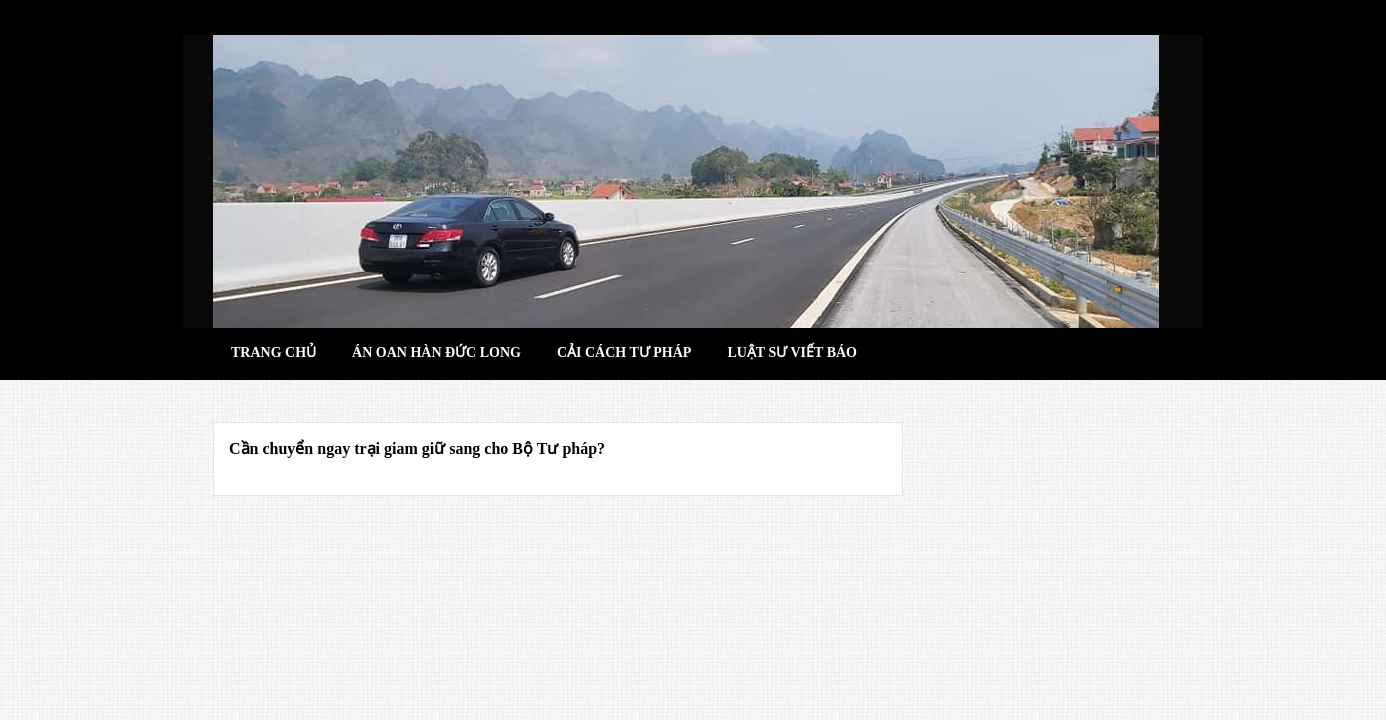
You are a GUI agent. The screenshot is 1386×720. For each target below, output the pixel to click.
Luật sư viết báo (792, 352)
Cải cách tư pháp (624, 352)
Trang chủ (273, 352)
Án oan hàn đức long (436, 352)
